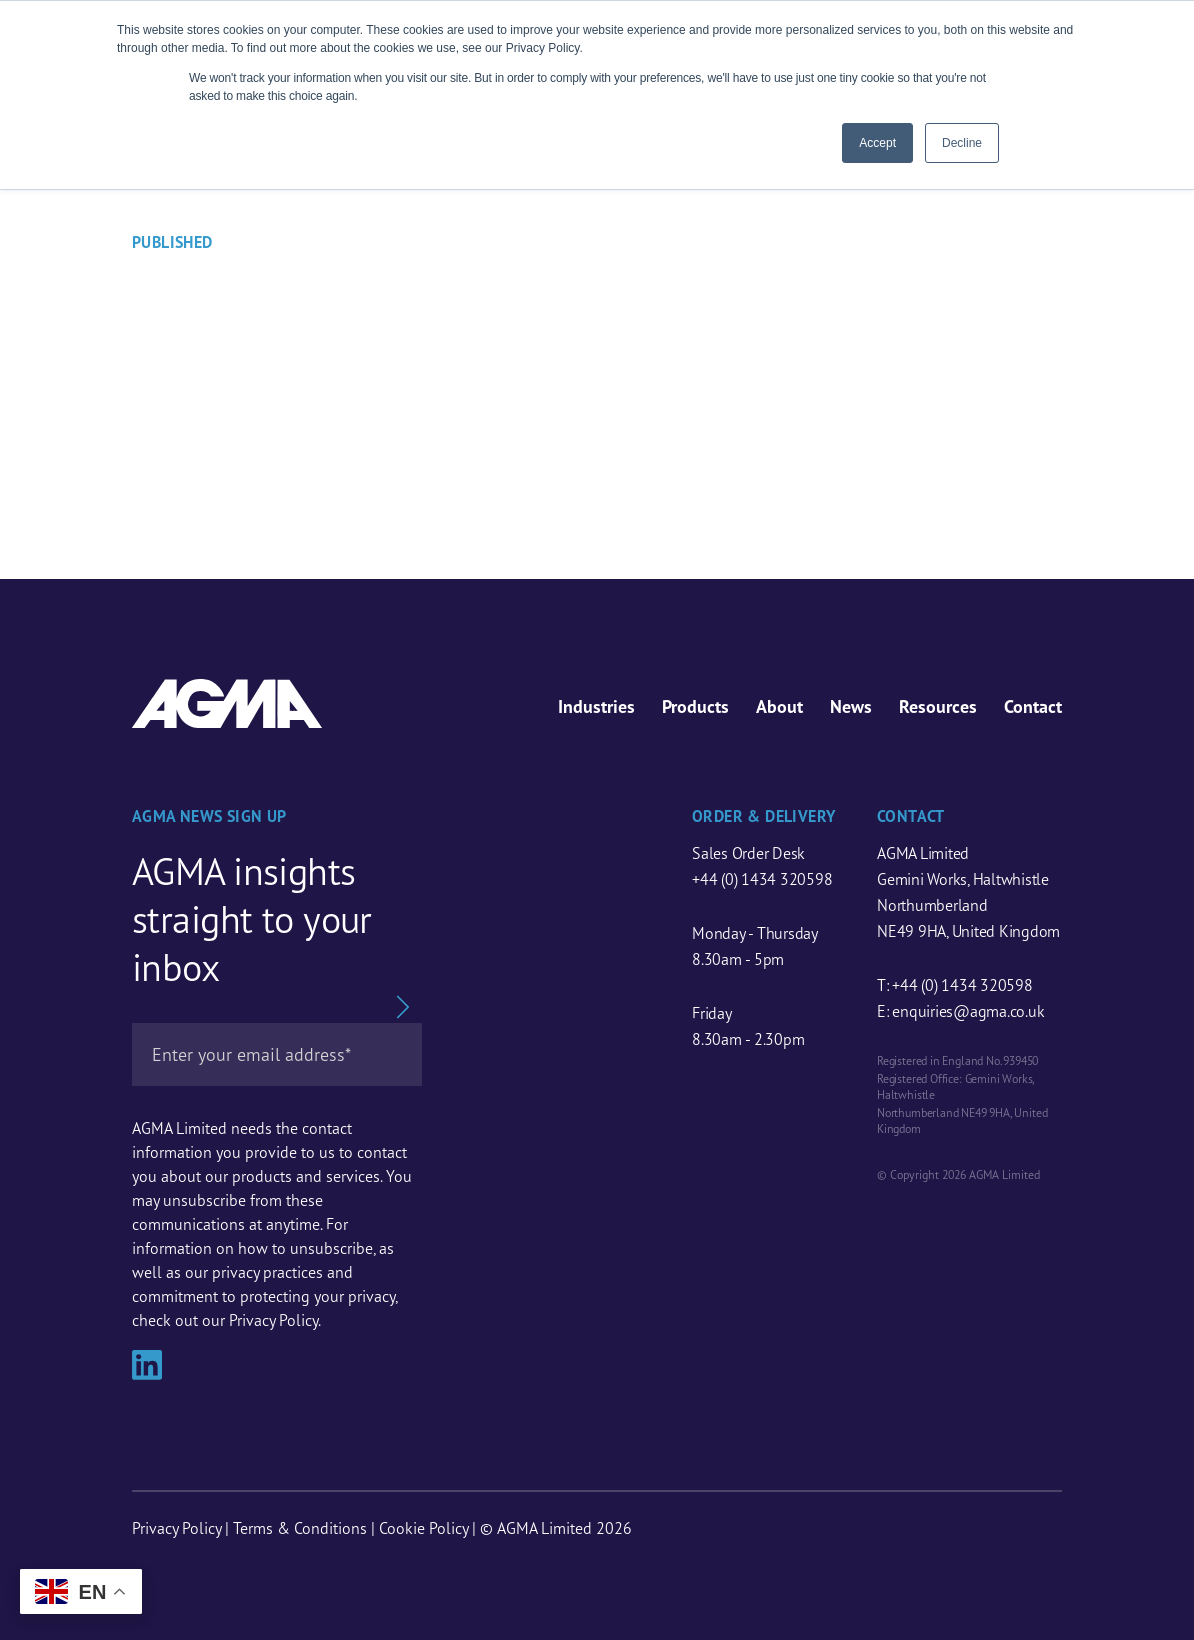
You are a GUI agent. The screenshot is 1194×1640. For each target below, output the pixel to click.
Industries (596, 706)
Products (695, 706)
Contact (1033, 706)
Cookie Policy (423, 1528)
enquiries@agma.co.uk (968, 1011)
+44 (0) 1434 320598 (762, 879)
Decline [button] (962, 143)
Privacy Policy (176, 1528)
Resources (938, 706)
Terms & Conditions (300, 1528)
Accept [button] (877, 143)
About (779, 706)
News (851, 706)
